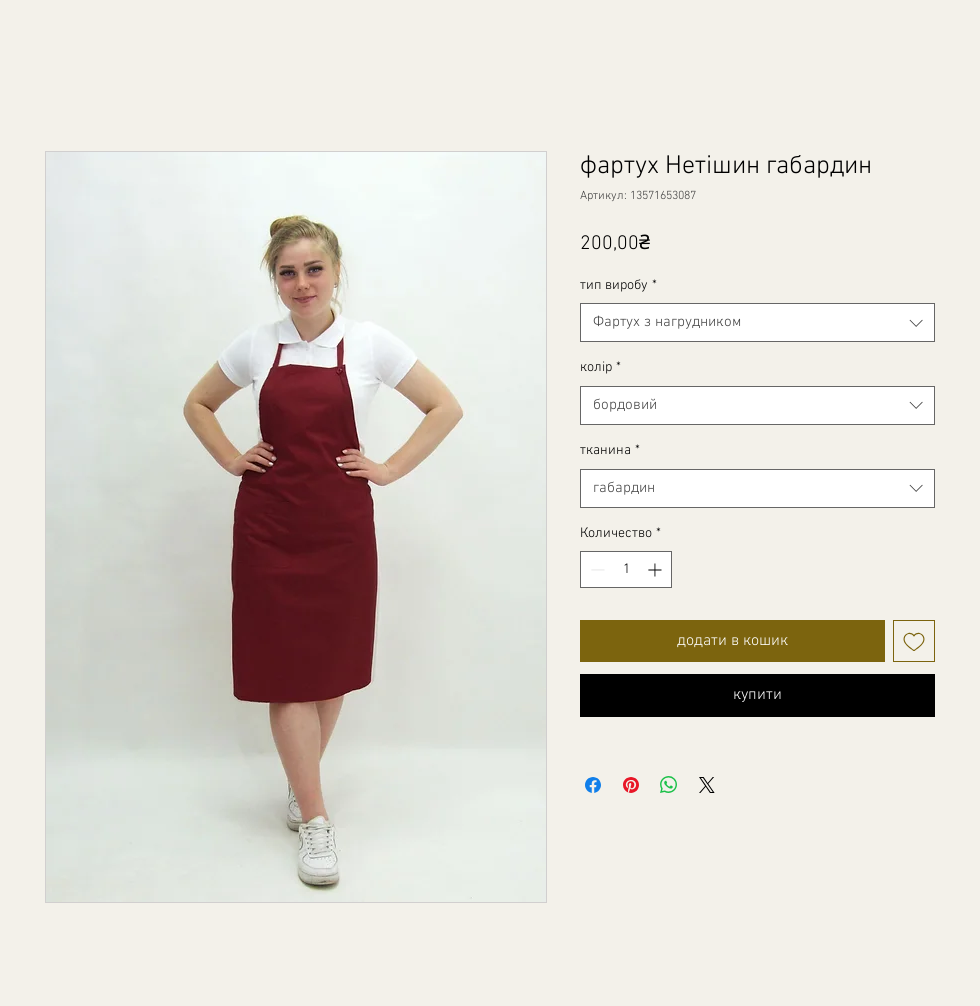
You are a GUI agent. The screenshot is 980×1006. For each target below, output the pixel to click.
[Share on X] (707, 785)
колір (600, 367)
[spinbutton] (626, 569)
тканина (610, 450)
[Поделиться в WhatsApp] (669, 785)
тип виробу (618, 285)
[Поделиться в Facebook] (593, 785)
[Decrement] (595, 569)
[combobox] (757, 322)
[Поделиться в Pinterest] (631, 785)
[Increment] (656, 569)
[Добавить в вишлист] (914, 641)
